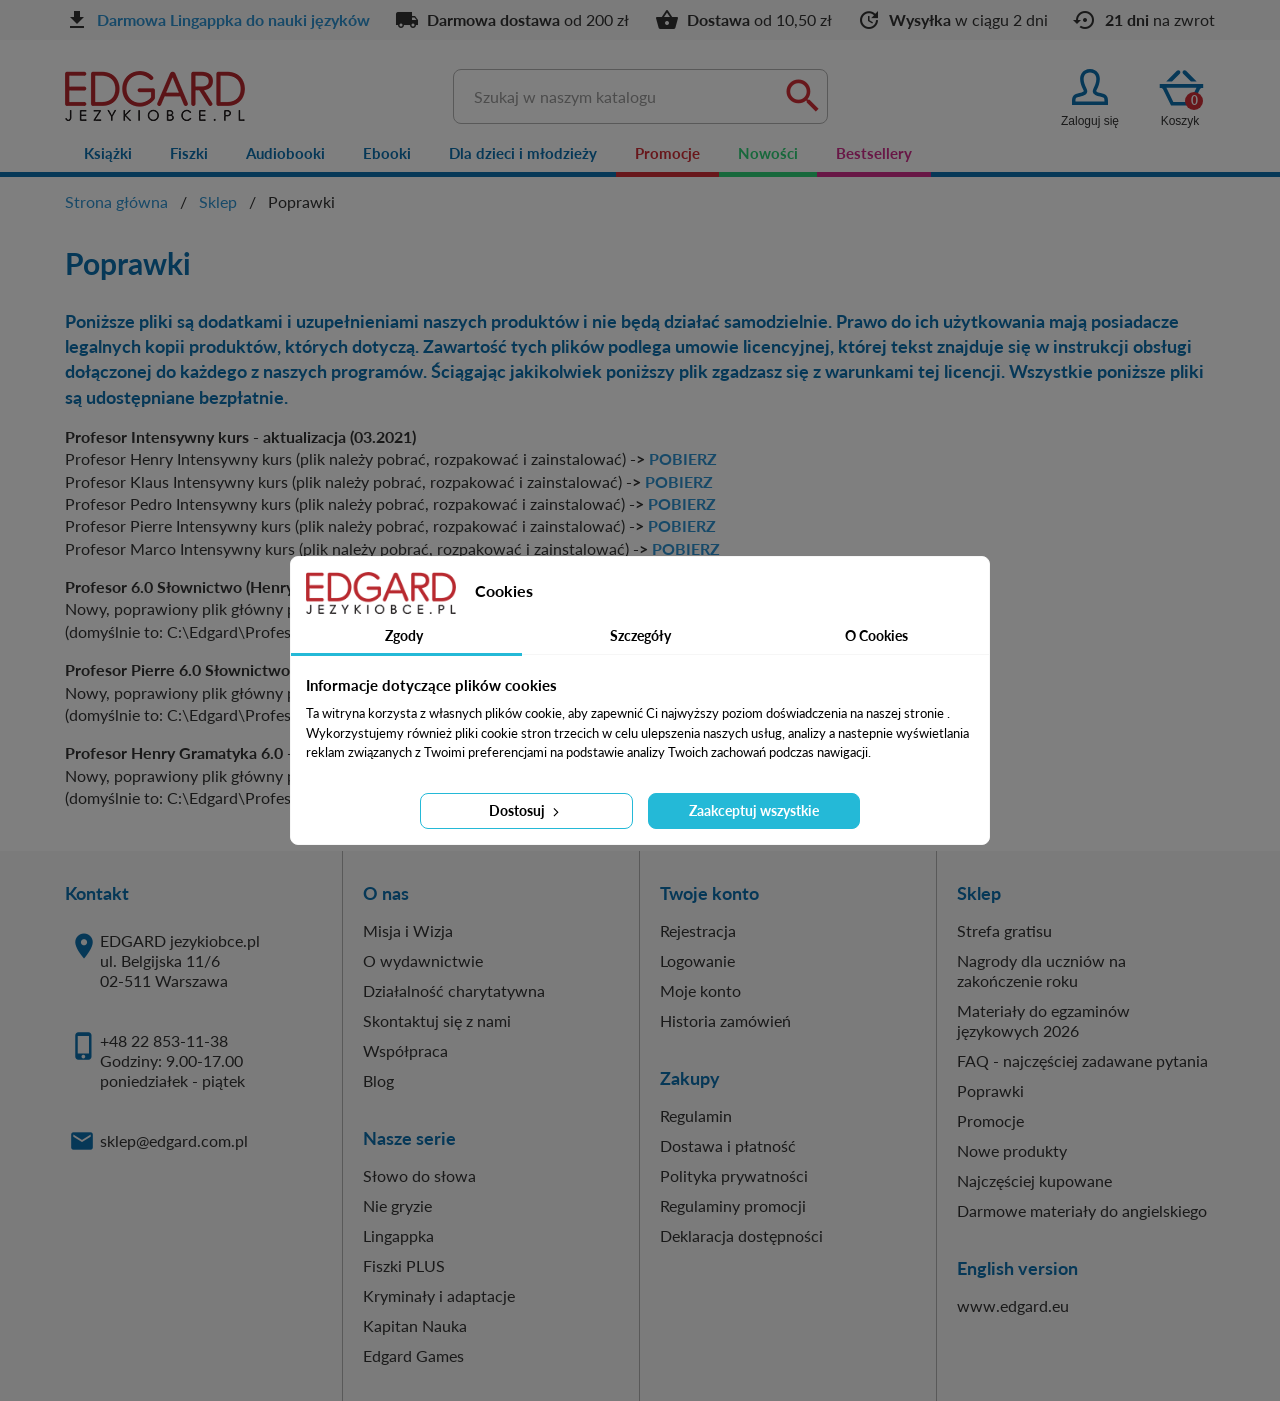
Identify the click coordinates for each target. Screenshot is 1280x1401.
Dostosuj (526, 810)
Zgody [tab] (404, 635)
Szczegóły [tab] (640, 635)
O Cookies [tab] (876, 635)
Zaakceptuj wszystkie (754, 810)
